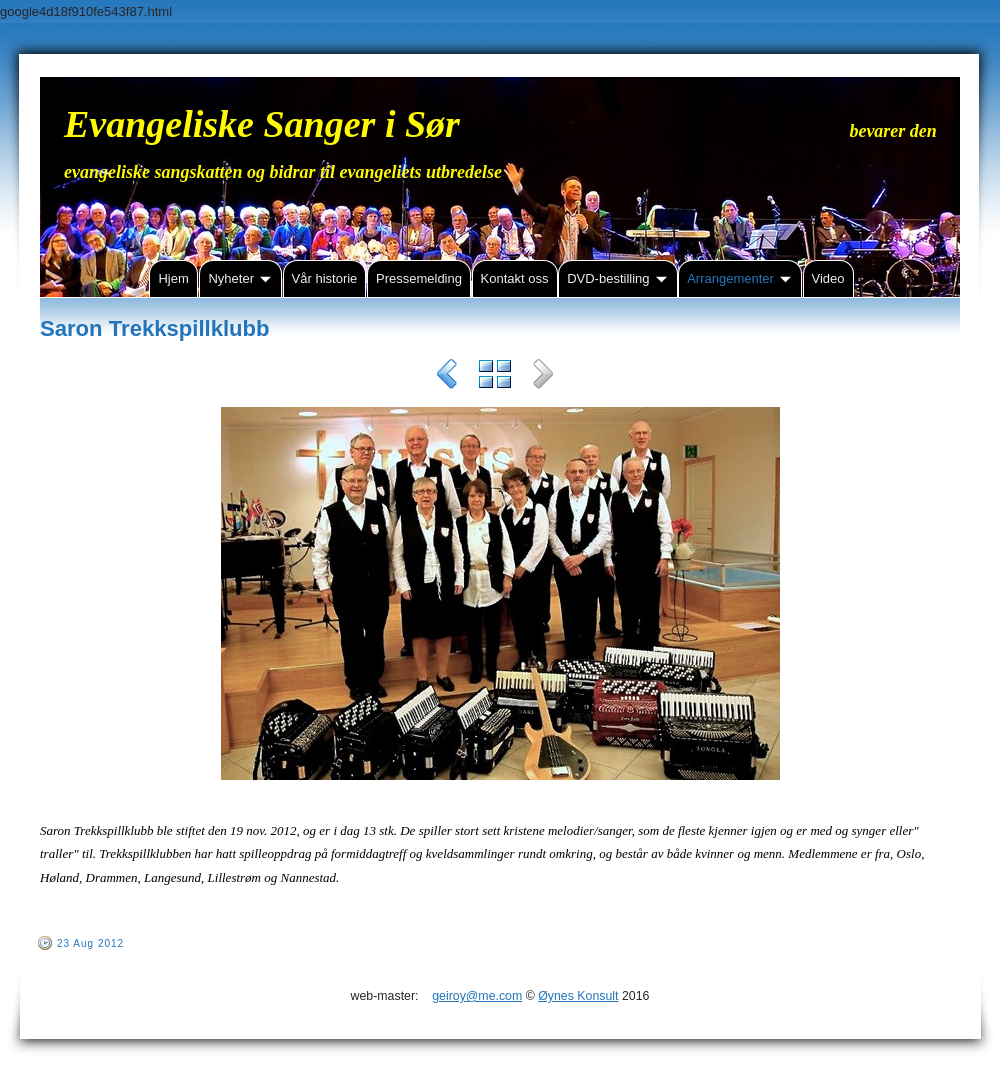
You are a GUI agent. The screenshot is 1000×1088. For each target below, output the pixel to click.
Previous (447, 377)
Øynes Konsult (578, 996)
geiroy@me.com (477, 996)
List (495, 377)
